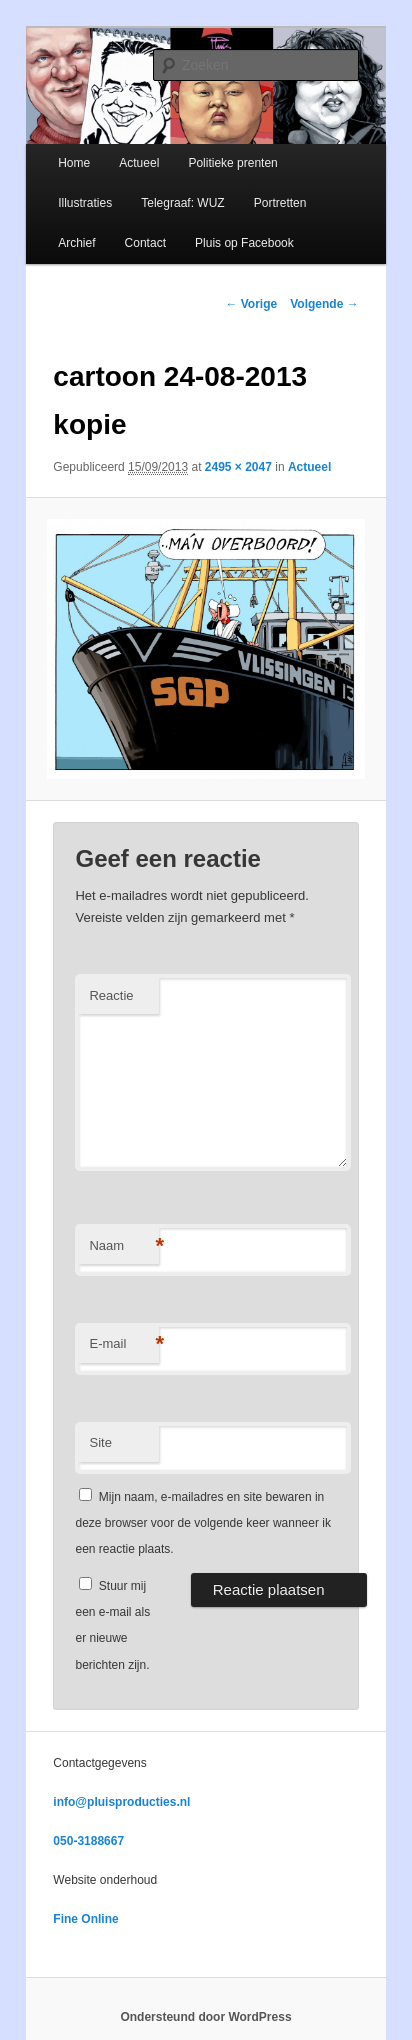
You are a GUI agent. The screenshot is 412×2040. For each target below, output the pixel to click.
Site (100, 1442)
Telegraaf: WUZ (182, 203)
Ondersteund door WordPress (205, 2017)
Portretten (280, 203)
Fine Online (85, 1919)
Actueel (139, 163)
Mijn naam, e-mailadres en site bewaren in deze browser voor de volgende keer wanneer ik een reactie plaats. (202, 1523)
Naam (124, 1246)
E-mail (124, 1344)
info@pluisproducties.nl (121, 1802)
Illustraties (85, 203)
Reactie (111, 995)
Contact (145, 243)
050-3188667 (88, 1841)
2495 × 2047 (238, 467)
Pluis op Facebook (244, 243)
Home (74, 163)
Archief (76, 243)
